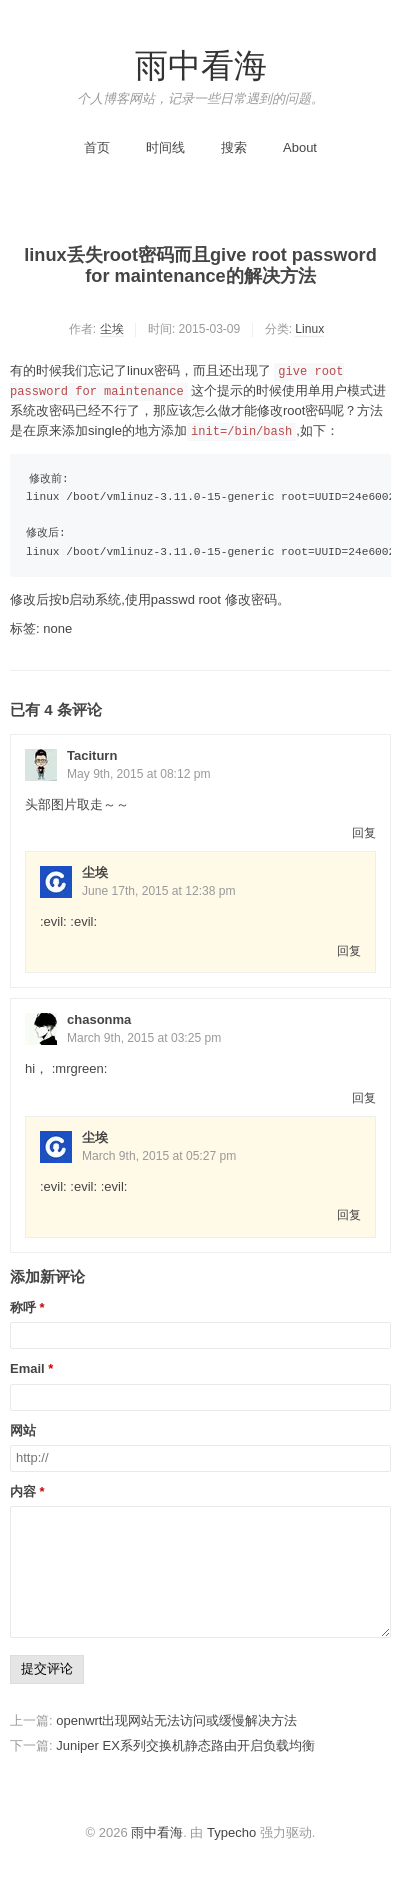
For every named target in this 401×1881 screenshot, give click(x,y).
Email (27, 1369)
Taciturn (92, 755)
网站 (23, 1431)
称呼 (23, 1308)
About (300, 147)
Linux (309, 329)
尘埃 (112, 329)
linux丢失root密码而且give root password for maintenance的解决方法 (200, 265)
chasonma (99, 1019)
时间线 (165, 147)
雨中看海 (201, 66)
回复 (364, 833)
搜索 (234, 147)
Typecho (231, 1832)
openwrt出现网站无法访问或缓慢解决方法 (176, 1720)
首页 (97, 147)
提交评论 (47, 1668)
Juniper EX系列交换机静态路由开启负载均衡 (185, 1745)
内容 (23, 1492)
